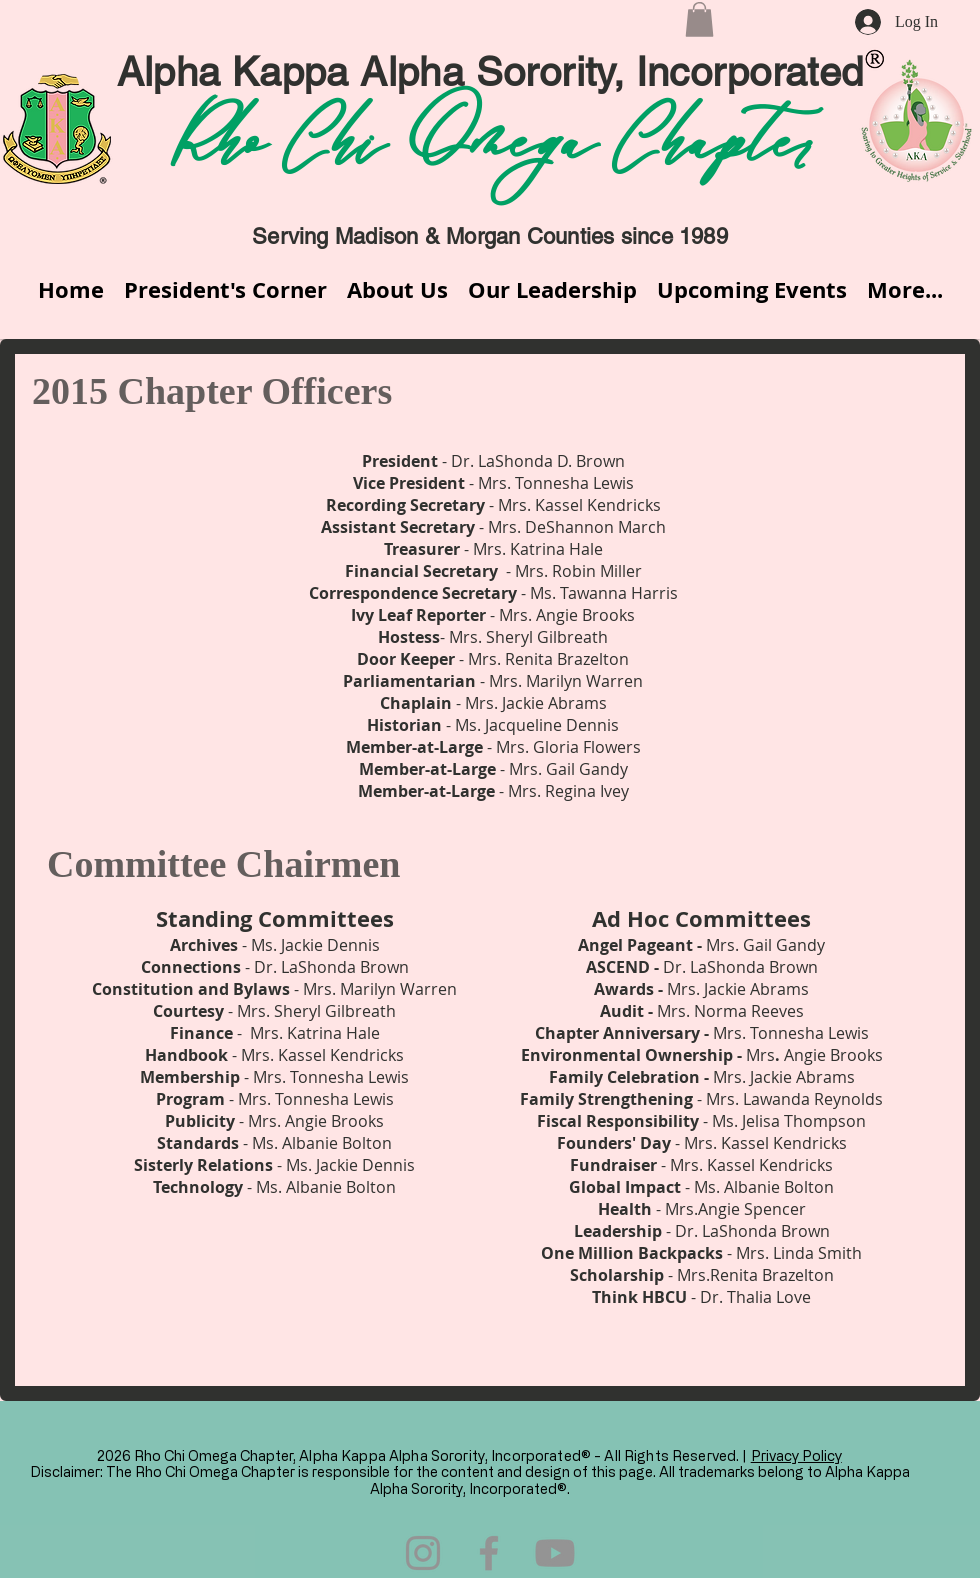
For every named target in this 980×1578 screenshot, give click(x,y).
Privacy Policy (796, 1455)
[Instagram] (423, 1553)
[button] (699, 19)
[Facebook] (489, 1553)
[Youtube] (555, 1553)
